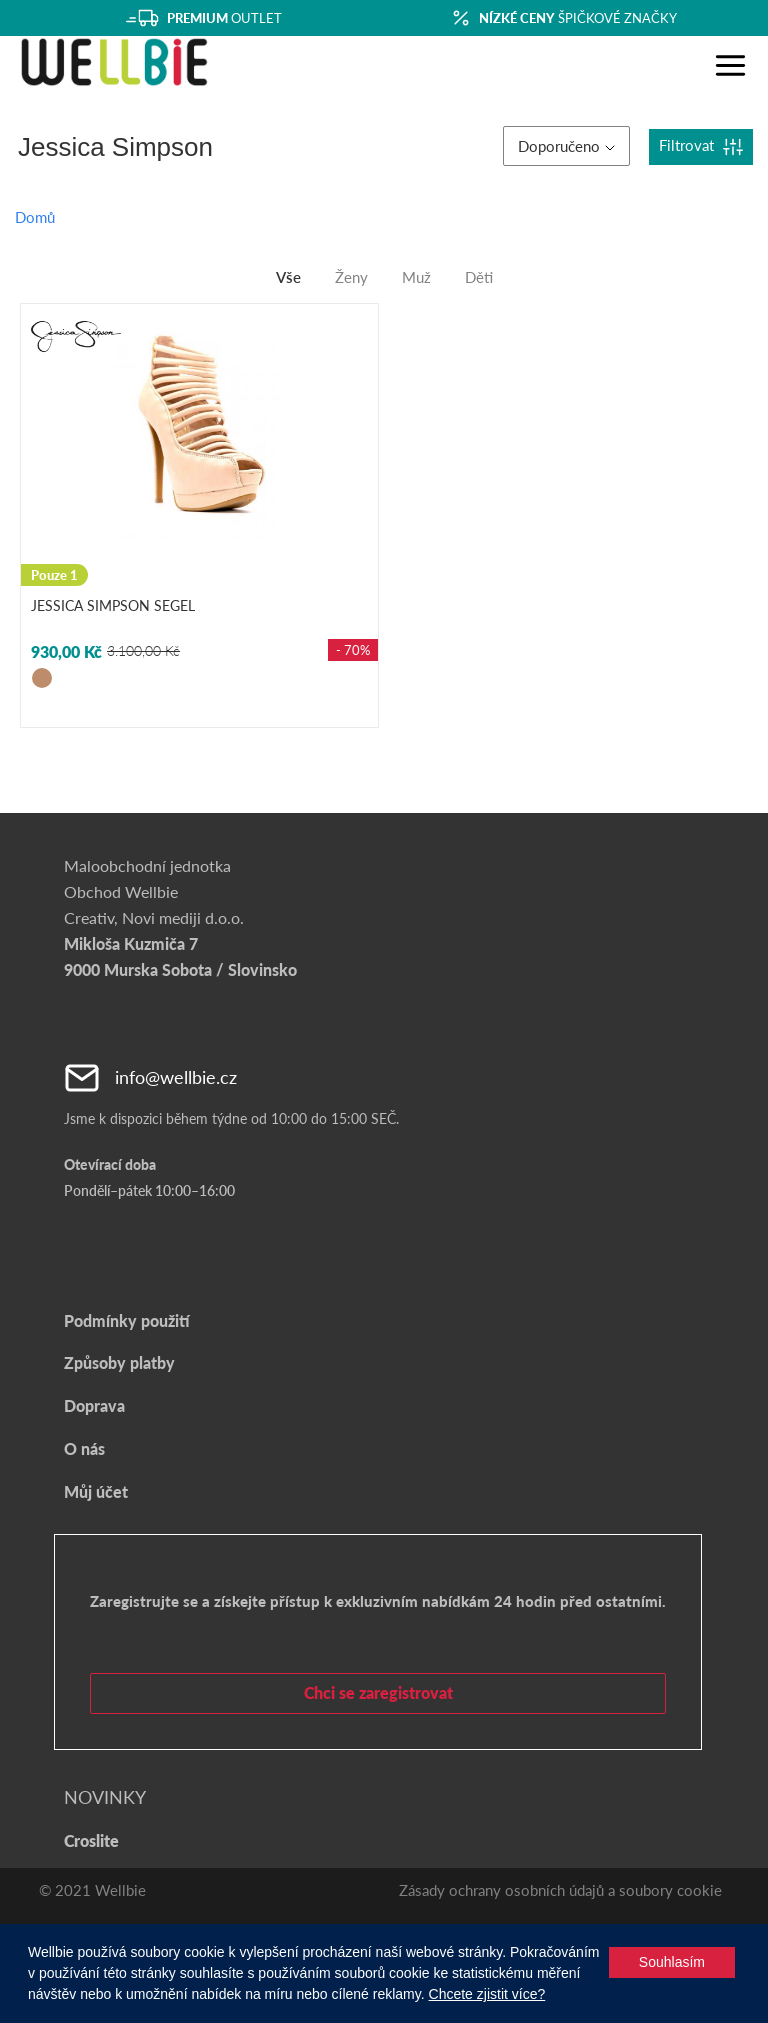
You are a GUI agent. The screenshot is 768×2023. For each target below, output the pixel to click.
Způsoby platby (119, 1362)
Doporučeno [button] (566, 146)
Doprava (94, 1405)
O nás (84, 1448)
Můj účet (96, 1491)
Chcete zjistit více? (487, 1994)
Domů (35, 217)
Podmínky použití (126, 1320)
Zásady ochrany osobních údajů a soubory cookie (560, 1890)
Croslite (91, 1840)
